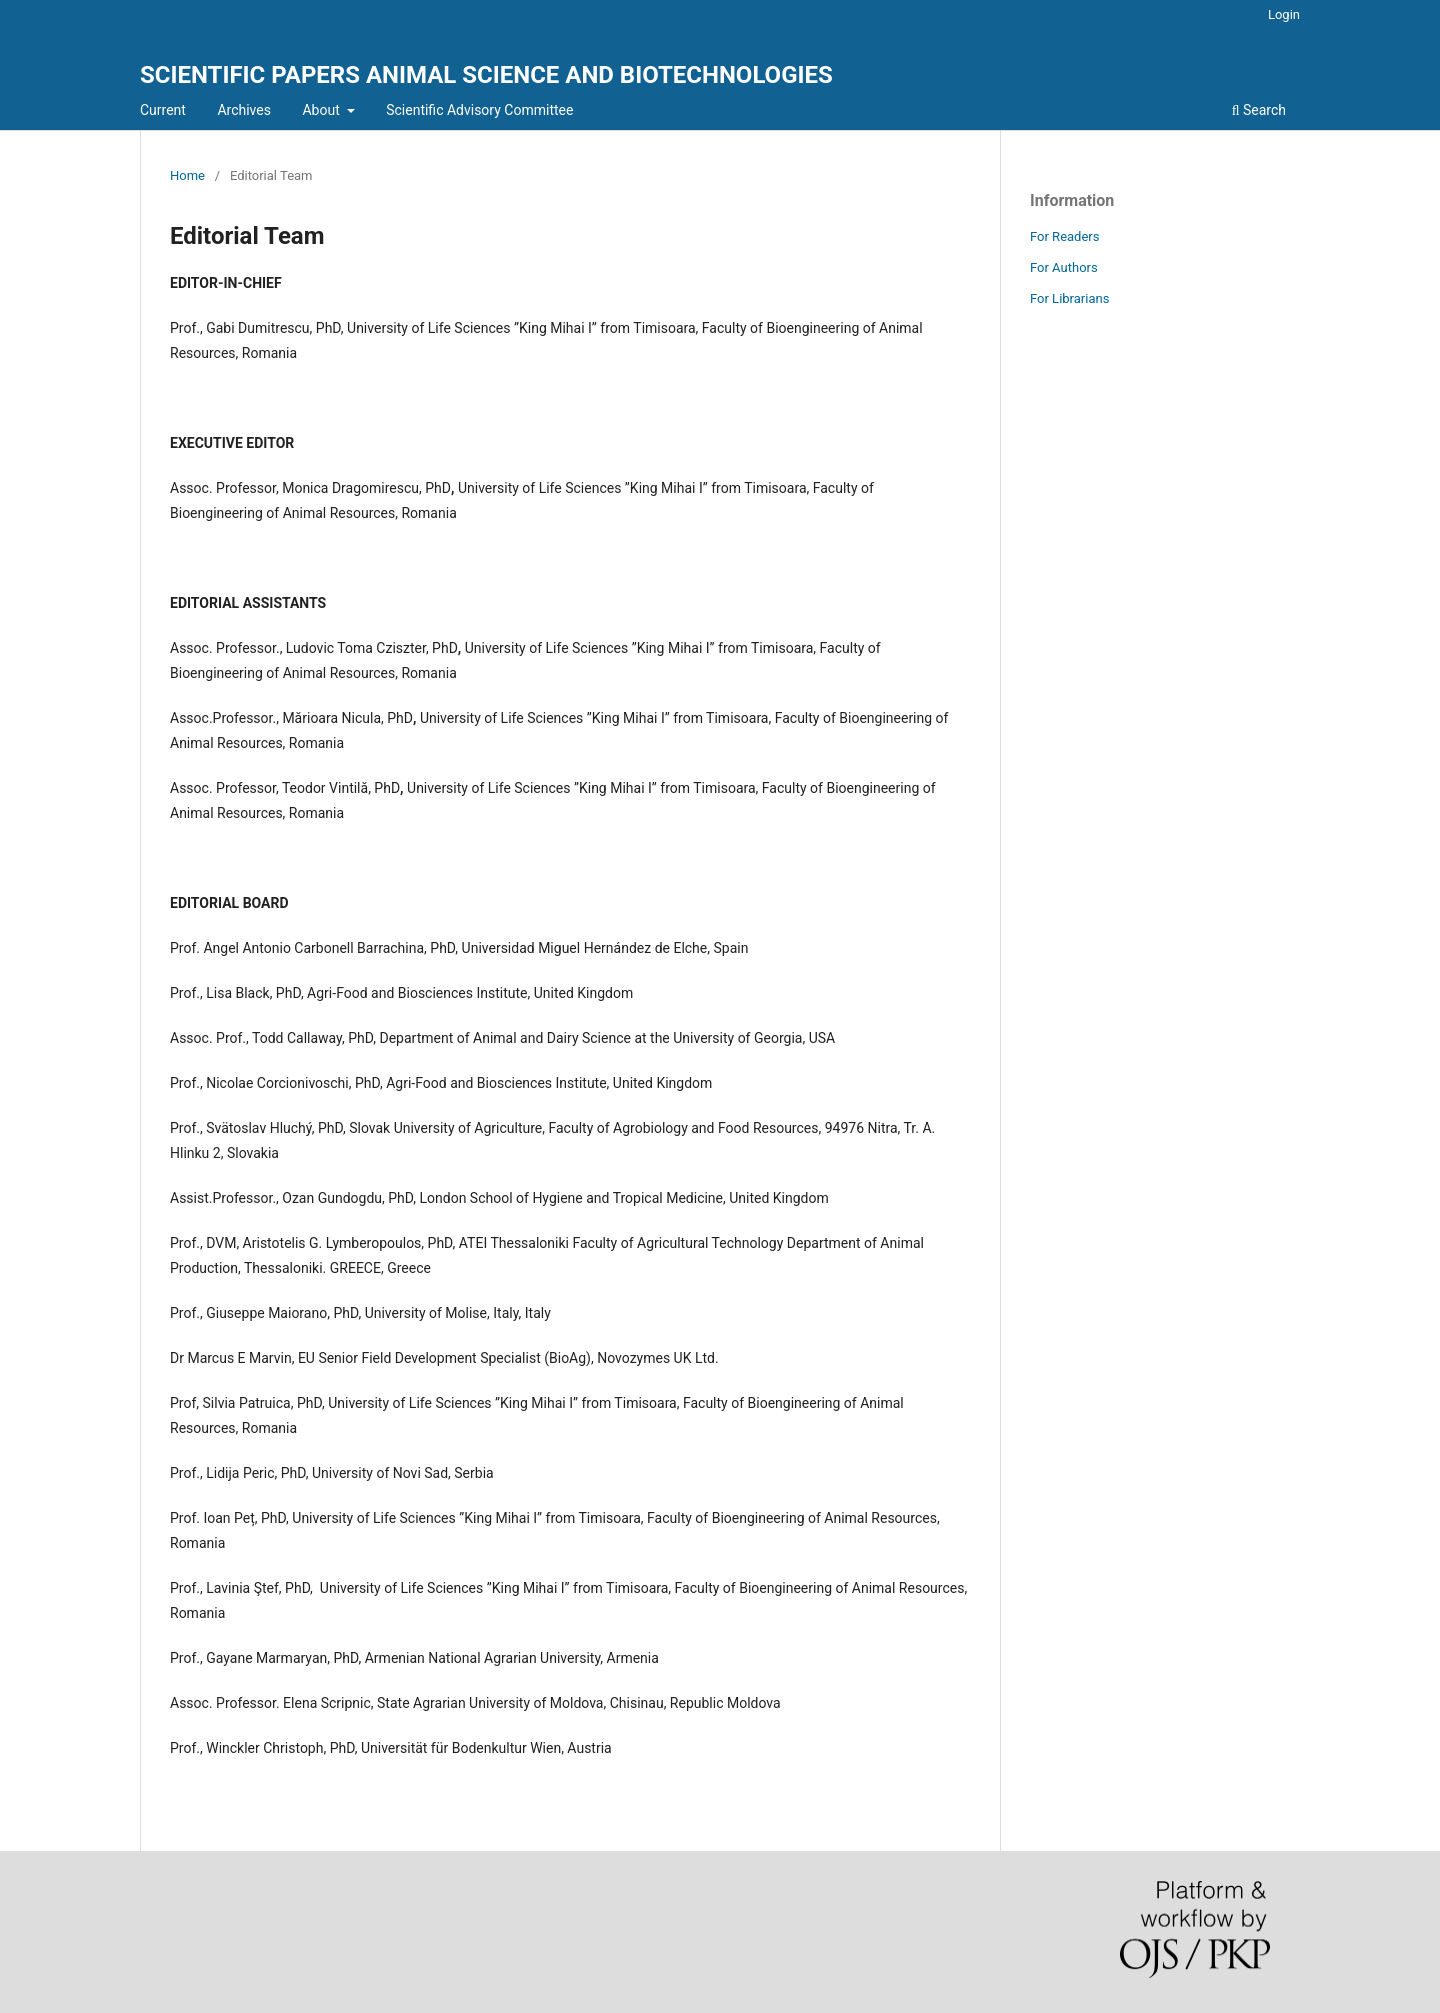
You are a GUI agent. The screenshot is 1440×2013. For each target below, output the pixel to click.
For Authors (1064, 267)
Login (1284, 14)
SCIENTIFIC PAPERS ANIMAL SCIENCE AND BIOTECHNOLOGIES (486, 75)
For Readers (1065, 236)
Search (1259, 110)
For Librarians (1069, 298)
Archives (244, 110)
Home (187, 175)
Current (163, 110)
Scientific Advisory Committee (479, 110)
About (322, 110)
